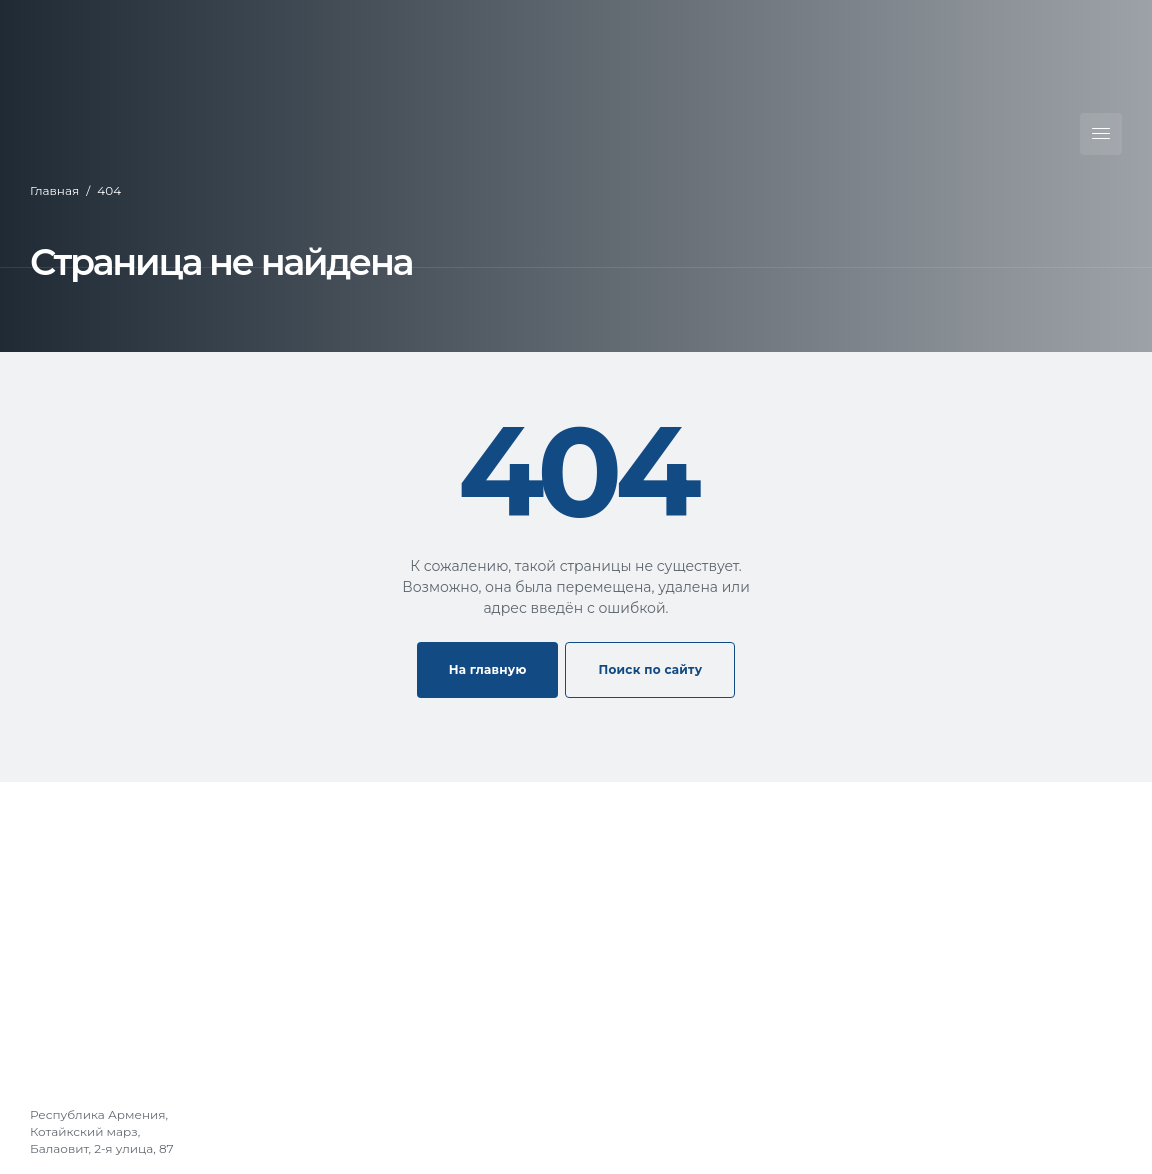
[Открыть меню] (1101, 134)
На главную (488, 669)
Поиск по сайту (650, 669)
